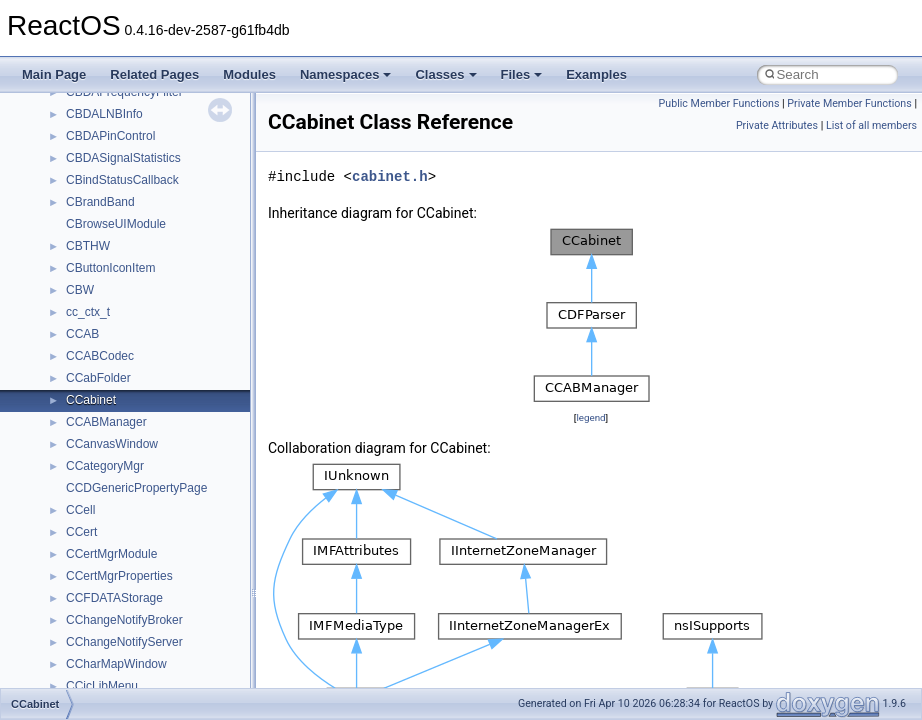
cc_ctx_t (88, 312)
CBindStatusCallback (122, 180)
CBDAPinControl (110, 136)
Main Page (54, 74)
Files (522, 74)
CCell (80, 510)
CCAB (82, 334)
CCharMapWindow (116, 664)
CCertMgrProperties (119, 576)
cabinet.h (390, 176)
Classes (445, 74)
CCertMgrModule (111, 554)
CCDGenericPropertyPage (136, 488)
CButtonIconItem (110, 268)
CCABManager (106, 422)
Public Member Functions (719, 103)
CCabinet (91, 400)
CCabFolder (98, 378)
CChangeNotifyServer (124, 642)
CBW (80, 290)
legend (590, 417)
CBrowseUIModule (116, 224)
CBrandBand (100, 202)
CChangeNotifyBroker (124, 620)
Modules (249, 74)
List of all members (871, 125)
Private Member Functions (849, 103)
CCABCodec (100, 356)
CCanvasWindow (112, 444)
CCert (81, 532)
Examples (596, 74)
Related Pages (154, 74)
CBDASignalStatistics (123, 158)
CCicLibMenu (102, 686)
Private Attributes (777, 125)
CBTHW (88, 246)
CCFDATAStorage (114, 598)
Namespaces (346, 74)
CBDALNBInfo (104, 114)
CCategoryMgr (105, 466)
